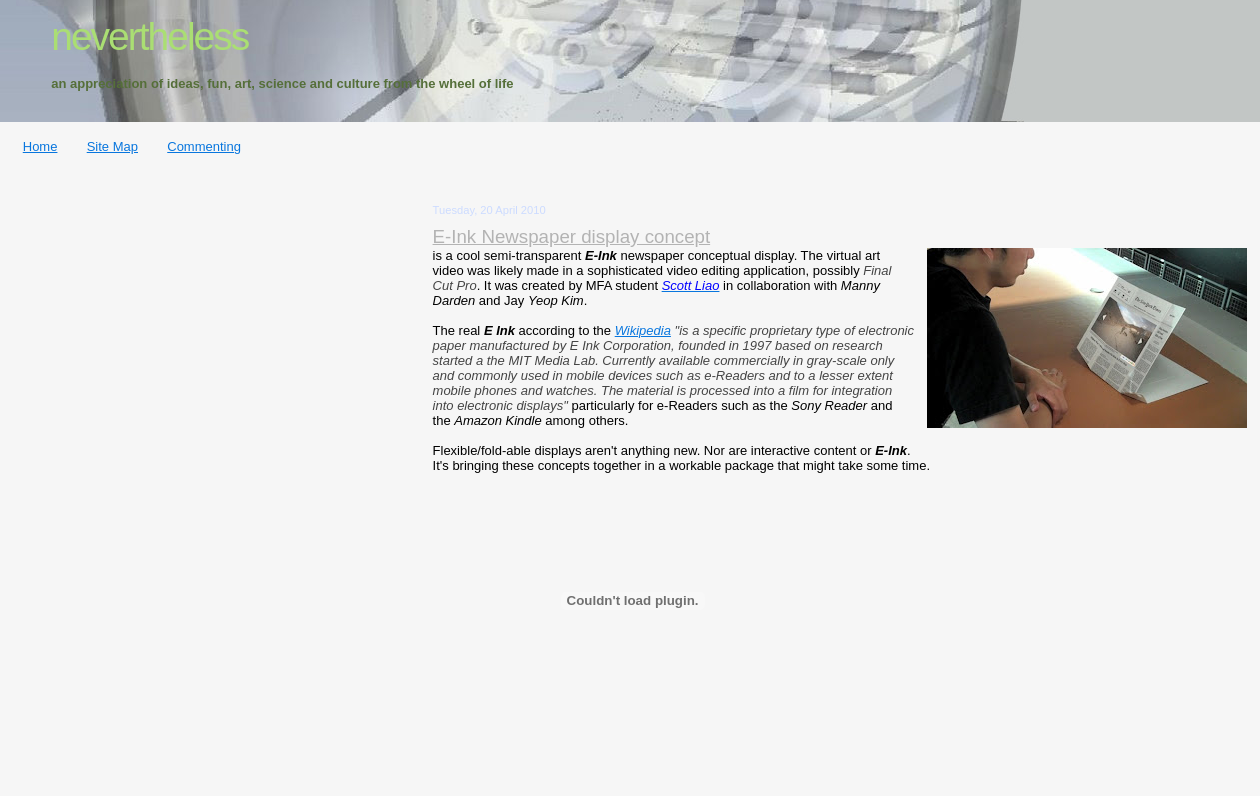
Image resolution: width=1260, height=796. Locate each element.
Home (40, 146)
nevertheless (149, 36)
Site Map (112, 146)
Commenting (204, 146)
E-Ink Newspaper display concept (572, 236)
